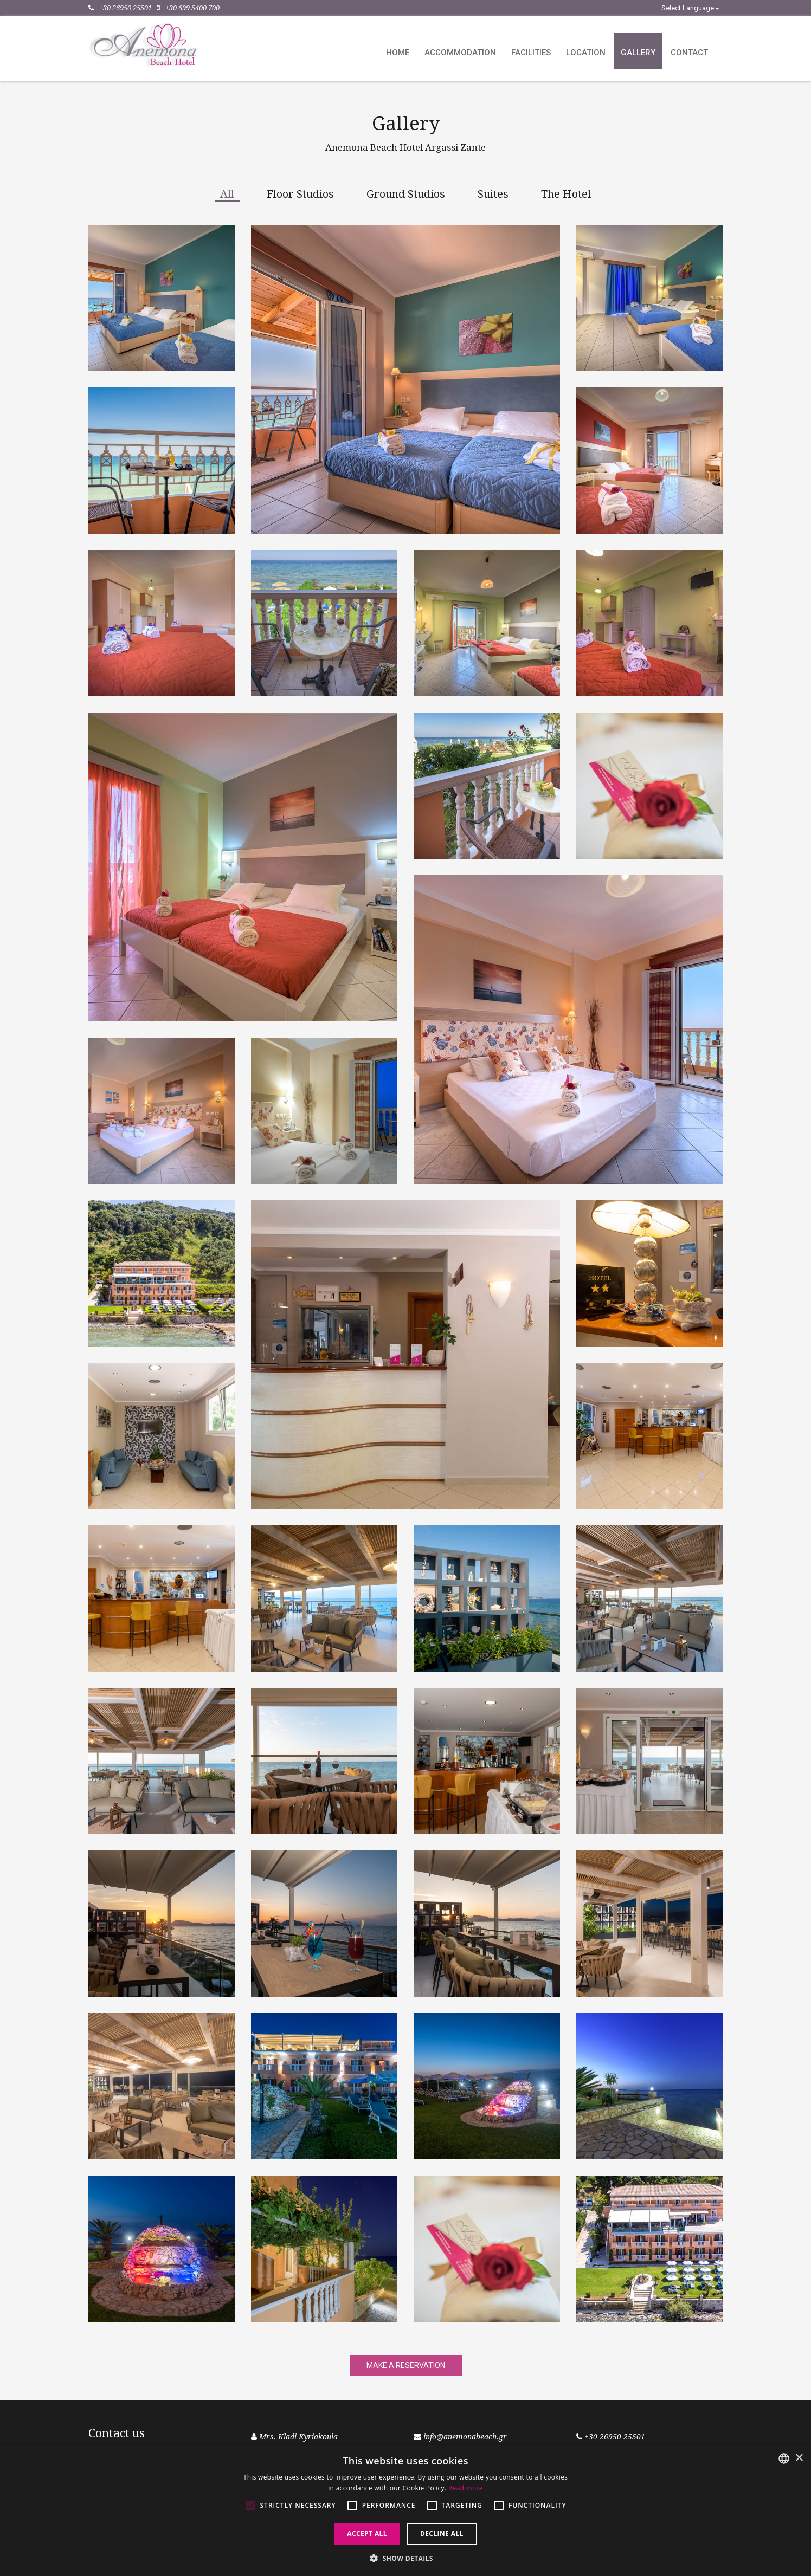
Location (586, 52)
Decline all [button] (442, 2533)
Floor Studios (300, 193)
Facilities (531, 52)
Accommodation (460, 52)
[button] (405, 2558)
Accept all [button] (367, 2533)
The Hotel (566, 193)
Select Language (690, 8)
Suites (493, 193)
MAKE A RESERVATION (405, 2365)
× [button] (799, 2458)
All (227, 193)
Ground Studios (405, 193)
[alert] (405, 2510)
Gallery (638, 52)
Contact (689, 52)
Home (397, 52)
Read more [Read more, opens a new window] (465, 2488)
